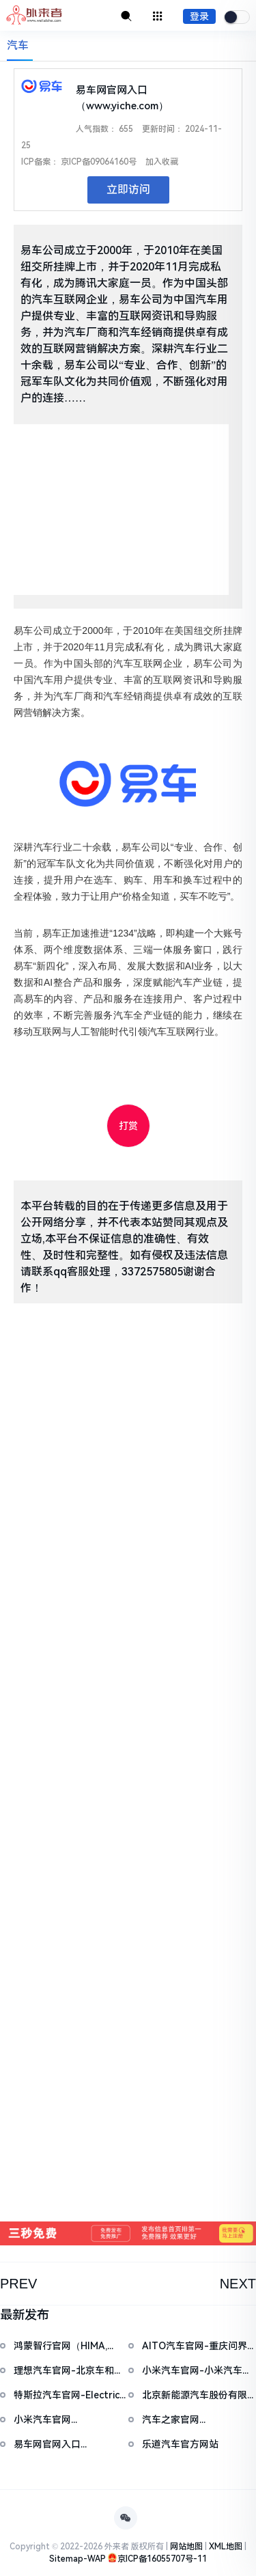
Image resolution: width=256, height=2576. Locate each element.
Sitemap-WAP (77, 2559)
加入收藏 (161, 162)
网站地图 (186, 2546)
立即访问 (128, 189)
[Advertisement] (121, 509)
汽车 (18, 45)
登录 (199, 16)
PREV (18, 2283)
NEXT (238, 2283)
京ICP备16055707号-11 (162, 2559)
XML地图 (225, 2546)
